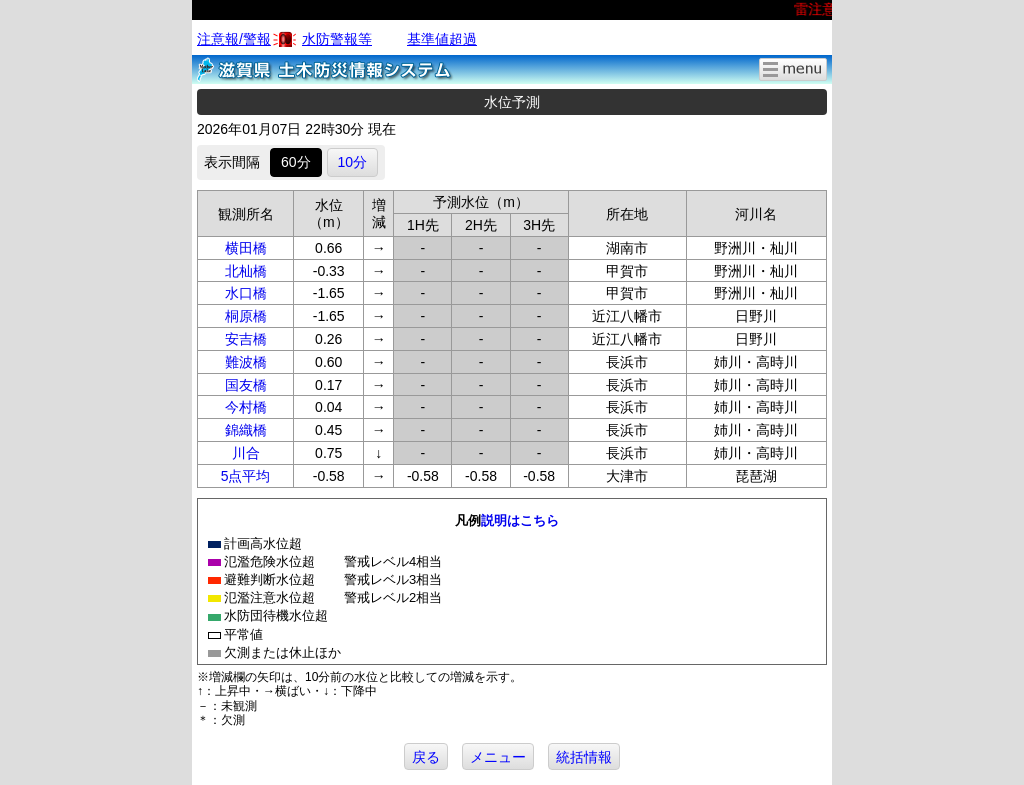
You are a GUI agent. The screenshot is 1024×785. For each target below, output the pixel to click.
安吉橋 (246, 339)
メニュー (498, 757)
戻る (426, 757)
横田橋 (246, 248)
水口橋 (246, 293)
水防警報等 (337, 39)
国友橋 (246, 385)
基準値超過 (442, 39)
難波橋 (246, 362)
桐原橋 (246, 316)
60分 (296, 162)
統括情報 (584, 757)
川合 (246, 453)
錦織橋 (246, 430)
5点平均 (246, 476)
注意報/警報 (234, 39)
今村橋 (246, 407)
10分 (353, 162)
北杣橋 (246, 271)
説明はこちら (520, 520)
